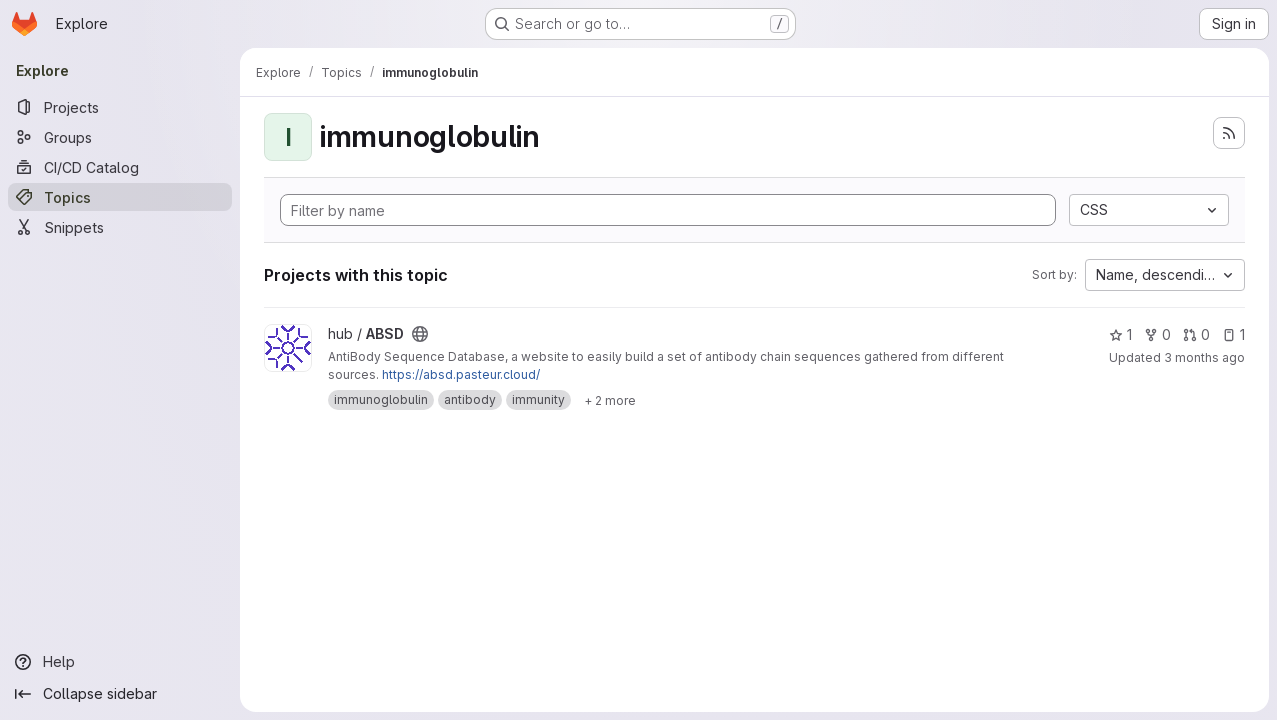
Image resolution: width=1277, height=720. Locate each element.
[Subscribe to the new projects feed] (1229, 133)
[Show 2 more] (610, 400)
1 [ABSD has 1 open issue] (1233, 334)
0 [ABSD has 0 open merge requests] (1196, 334)
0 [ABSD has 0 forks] (1157, 334)
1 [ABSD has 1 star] (1120, 334)
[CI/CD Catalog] (120, 167)
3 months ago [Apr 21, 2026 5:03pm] (1204, 357)
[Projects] (120, 107)
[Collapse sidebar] (120, 694)
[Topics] (120, 197)
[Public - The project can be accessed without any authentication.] (420, 334)
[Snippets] (120, 227)
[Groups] (120, 137)
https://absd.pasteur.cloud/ (461, 374)
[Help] (120, 662)
